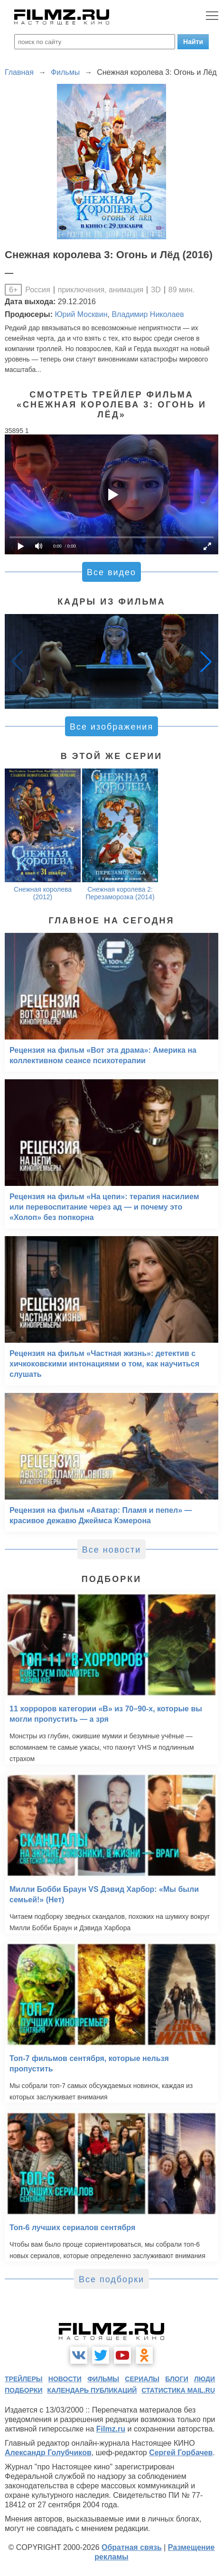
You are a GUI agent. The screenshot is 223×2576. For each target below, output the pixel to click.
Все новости (111, 1550)
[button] (205, 661)
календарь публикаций (92, 2390)
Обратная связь (132, 2547)
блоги (176, 2379)
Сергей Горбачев (181, 2453)
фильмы (103, 2379)
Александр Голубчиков (48, 2453)
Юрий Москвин (81, 314)
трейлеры (24, 2379)
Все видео (111, 572)
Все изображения (111, 727)
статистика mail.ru (178, 2390)
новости (65, 2379)
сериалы (142, 2379)
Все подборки (111, 2279)
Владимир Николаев (148, 314)
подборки (24, 2390)
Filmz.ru (110, 2429)
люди (204, 2379)
